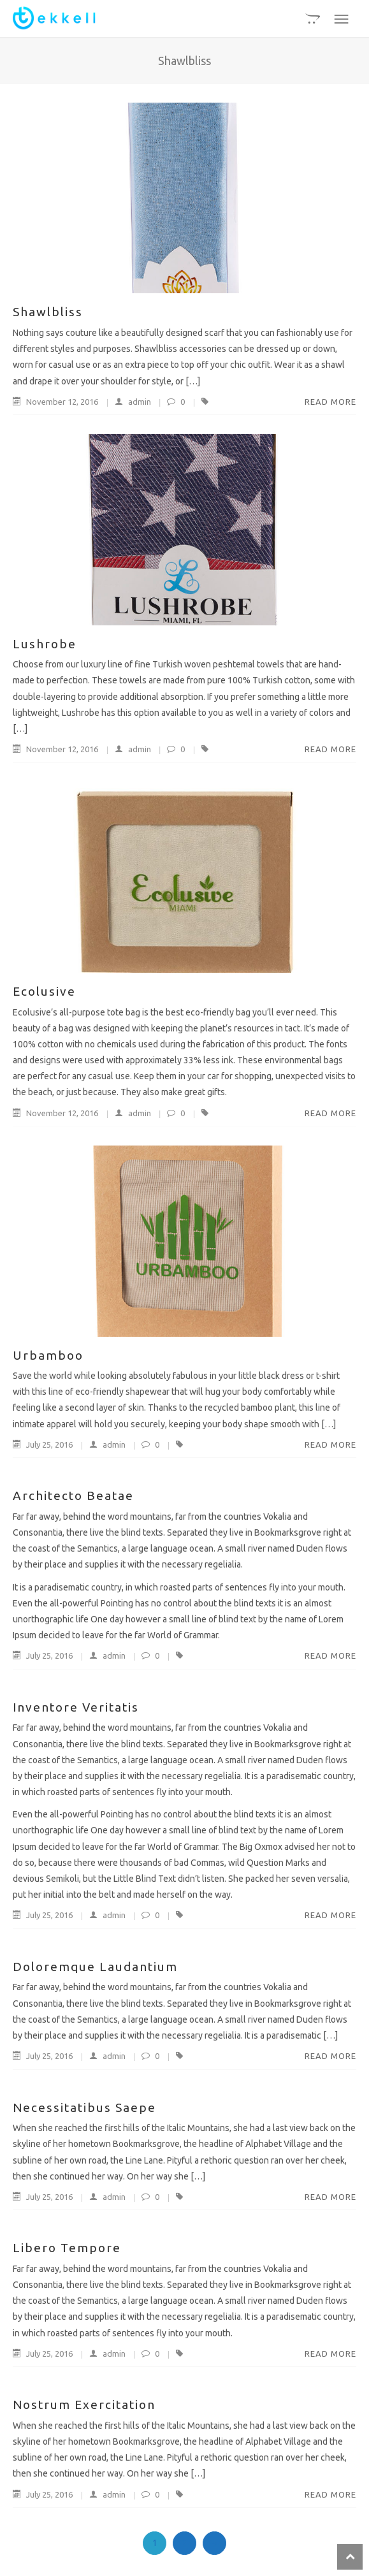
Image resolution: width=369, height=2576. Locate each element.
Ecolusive (44, 991)
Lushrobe (44, 644)
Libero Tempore (67, 2248)
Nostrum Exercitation (84, 2405)
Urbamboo (48, 1355)
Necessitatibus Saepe (84, 2107)
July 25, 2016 (44, 1444)
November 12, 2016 (56, 401)
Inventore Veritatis (76, 1707)
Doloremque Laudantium (95, 1967)
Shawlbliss (48, 312)
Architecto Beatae (73, 1495)
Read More (330, 401)
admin (126, 401)
